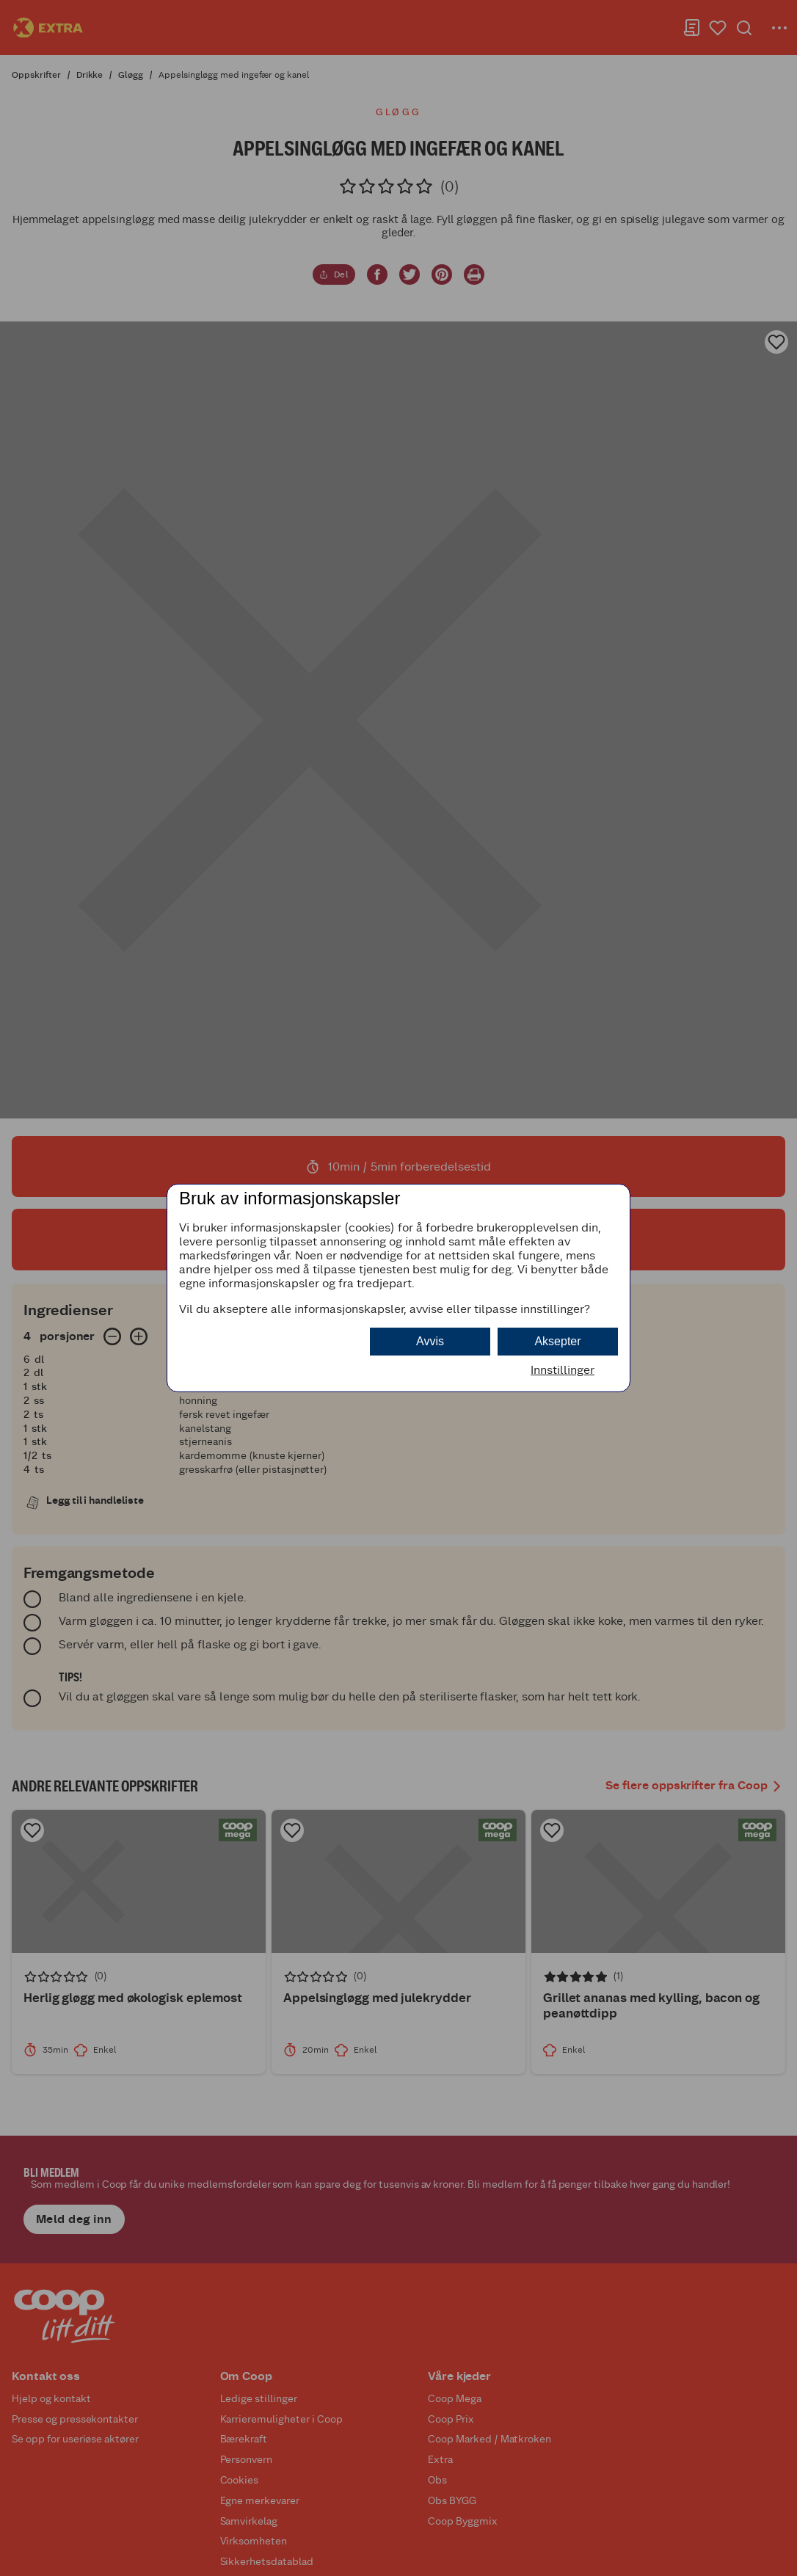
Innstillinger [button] (562, 1370)
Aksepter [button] (557, 1341)
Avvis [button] (430, 1341)
